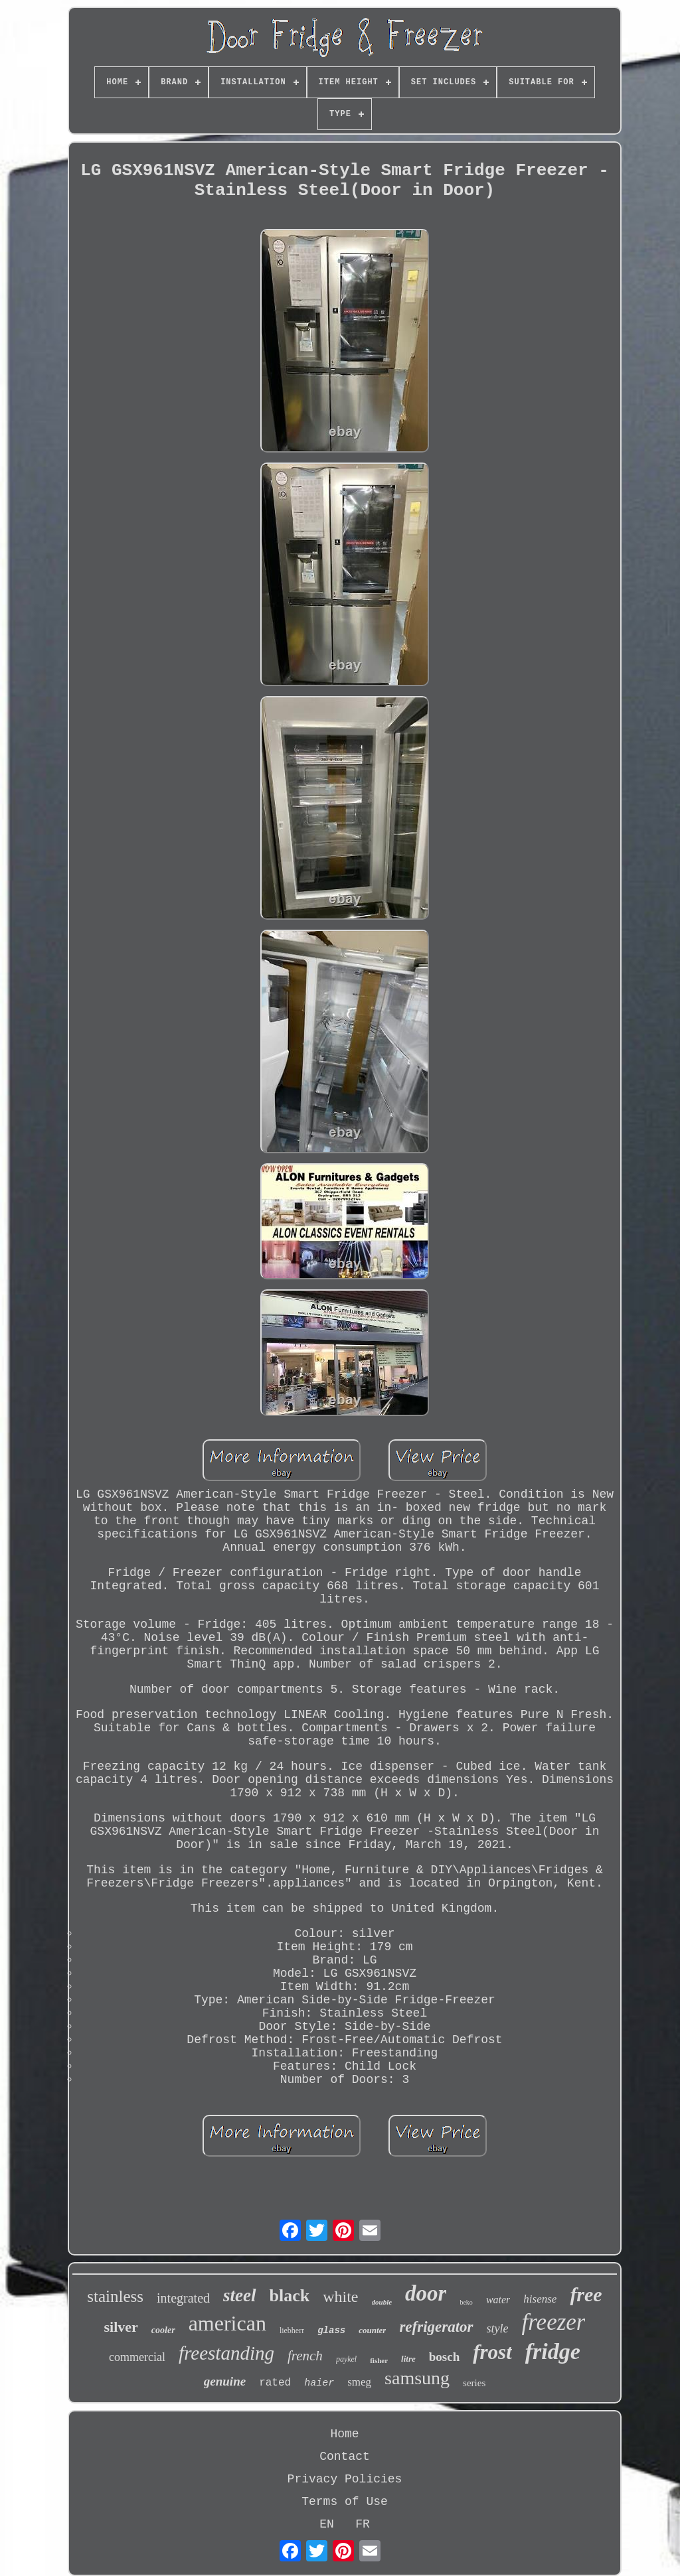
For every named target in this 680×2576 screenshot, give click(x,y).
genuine (225, 2381)
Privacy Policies (345, 2479)
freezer (554, 2322)
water (498, 2299)
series (474, 2383)
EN (326, 2524)
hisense (539, 2299)
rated (275, 2383)
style (498, 2328)
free (586, 2294)
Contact (344, 2456)
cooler (163, 2330)
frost (492, 2352)
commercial (137, 2357)
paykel (346, 2359)
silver (121, 2327)
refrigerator (436, 2327)
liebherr (292, 2330)
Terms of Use (344, 2501)
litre (408, 2359)
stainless (115, 2296)
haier (319, 2383)
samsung (417, 2378)
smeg (359, 2382)
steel (239, 2295)
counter (372, 2330)
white (340, 2296)
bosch (444, 2357)
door (425, 2293)
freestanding (226, 2353)
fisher (379, 2360)
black (290, 2295)
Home (344, 2434)
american (227, 2323)
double (382, 2302)
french (305, 2356)
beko (466, 2302)
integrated (183, 2298)
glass (331, 2330)
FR (362, 2524)
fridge (552, 2351)
